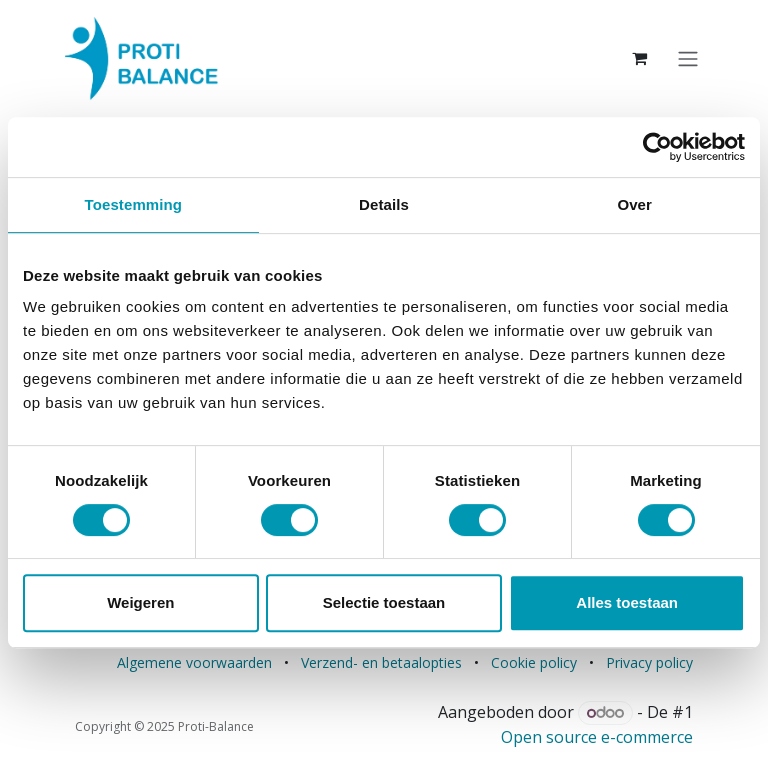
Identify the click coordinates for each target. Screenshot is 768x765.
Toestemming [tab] (134, 204)
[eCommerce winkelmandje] (640, 58)
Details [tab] (384, 204)
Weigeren (140, 602)
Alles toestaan (627, 602)
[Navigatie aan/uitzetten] (688, 58)
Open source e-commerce (597, 737)
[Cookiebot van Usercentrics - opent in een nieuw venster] (657, 147)
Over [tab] (634, 204)
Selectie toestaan (384, 602)
